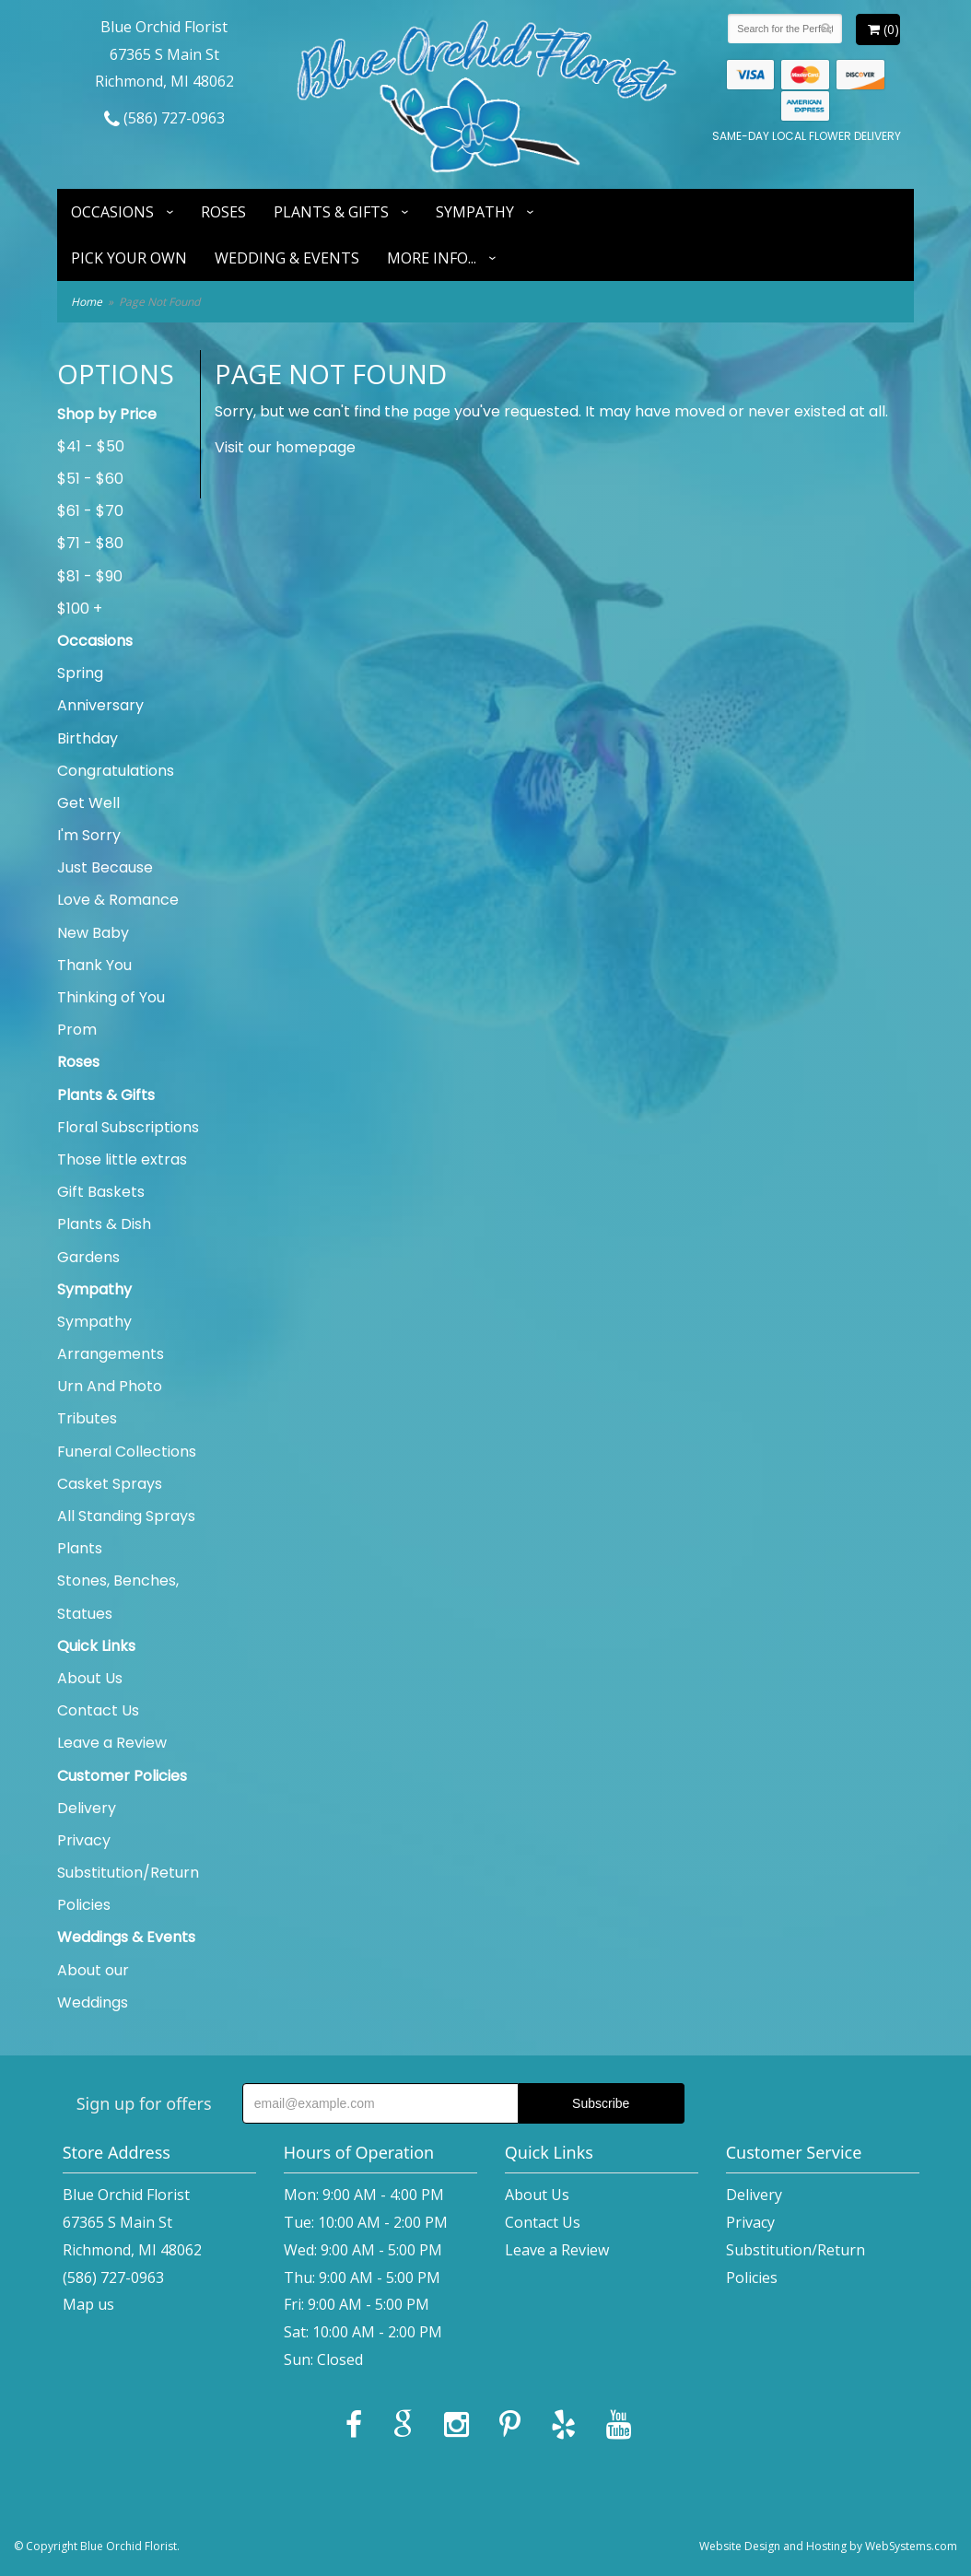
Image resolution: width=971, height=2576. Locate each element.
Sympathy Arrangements (110, 1337)
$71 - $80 (90, 543)
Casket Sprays (109, 1483)
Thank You (94, 965)
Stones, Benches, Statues (118, 1596)
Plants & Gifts (331, 212)
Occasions (112, 212)
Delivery (86, 1808)
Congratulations (115, 770)
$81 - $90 (90, 576)
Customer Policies (122, 1775)
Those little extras (122, 1159)
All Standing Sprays (126, 1516)
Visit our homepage (285, 447)
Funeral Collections (126, 1451)
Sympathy (475, 212)
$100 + (79, 608)
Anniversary (100, 705)
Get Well (88, 803)
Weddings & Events (126, 1937)
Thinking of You (111, 997)
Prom (77, 1029)
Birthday (87, 738)
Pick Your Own (129, 258)
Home (86, 302)
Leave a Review (112, 1742)
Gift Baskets (101, 1191)
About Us (90, 1678)
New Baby (93, 932)
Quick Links (96, 1646)
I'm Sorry (89, 835)
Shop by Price (107, 414)
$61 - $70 (90, 510)
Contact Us (98, 1710)
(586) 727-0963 (164, 118)
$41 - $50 (90, 446)
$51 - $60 (90, 478)
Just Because (105, 867)
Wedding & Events (287, 258)
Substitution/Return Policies (128, 1888)
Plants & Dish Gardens (104, 1240)
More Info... (431, 258)
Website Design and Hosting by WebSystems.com (828, 2546)
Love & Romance (118, 899)
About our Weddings (93, 1986)
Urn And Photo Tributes (109, 1402)
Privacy (84, 1840)
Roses (223, 212)
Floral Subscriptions (128, 1127)
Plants (79, 1548)
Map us (88, 2304)
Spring (80, 673)
